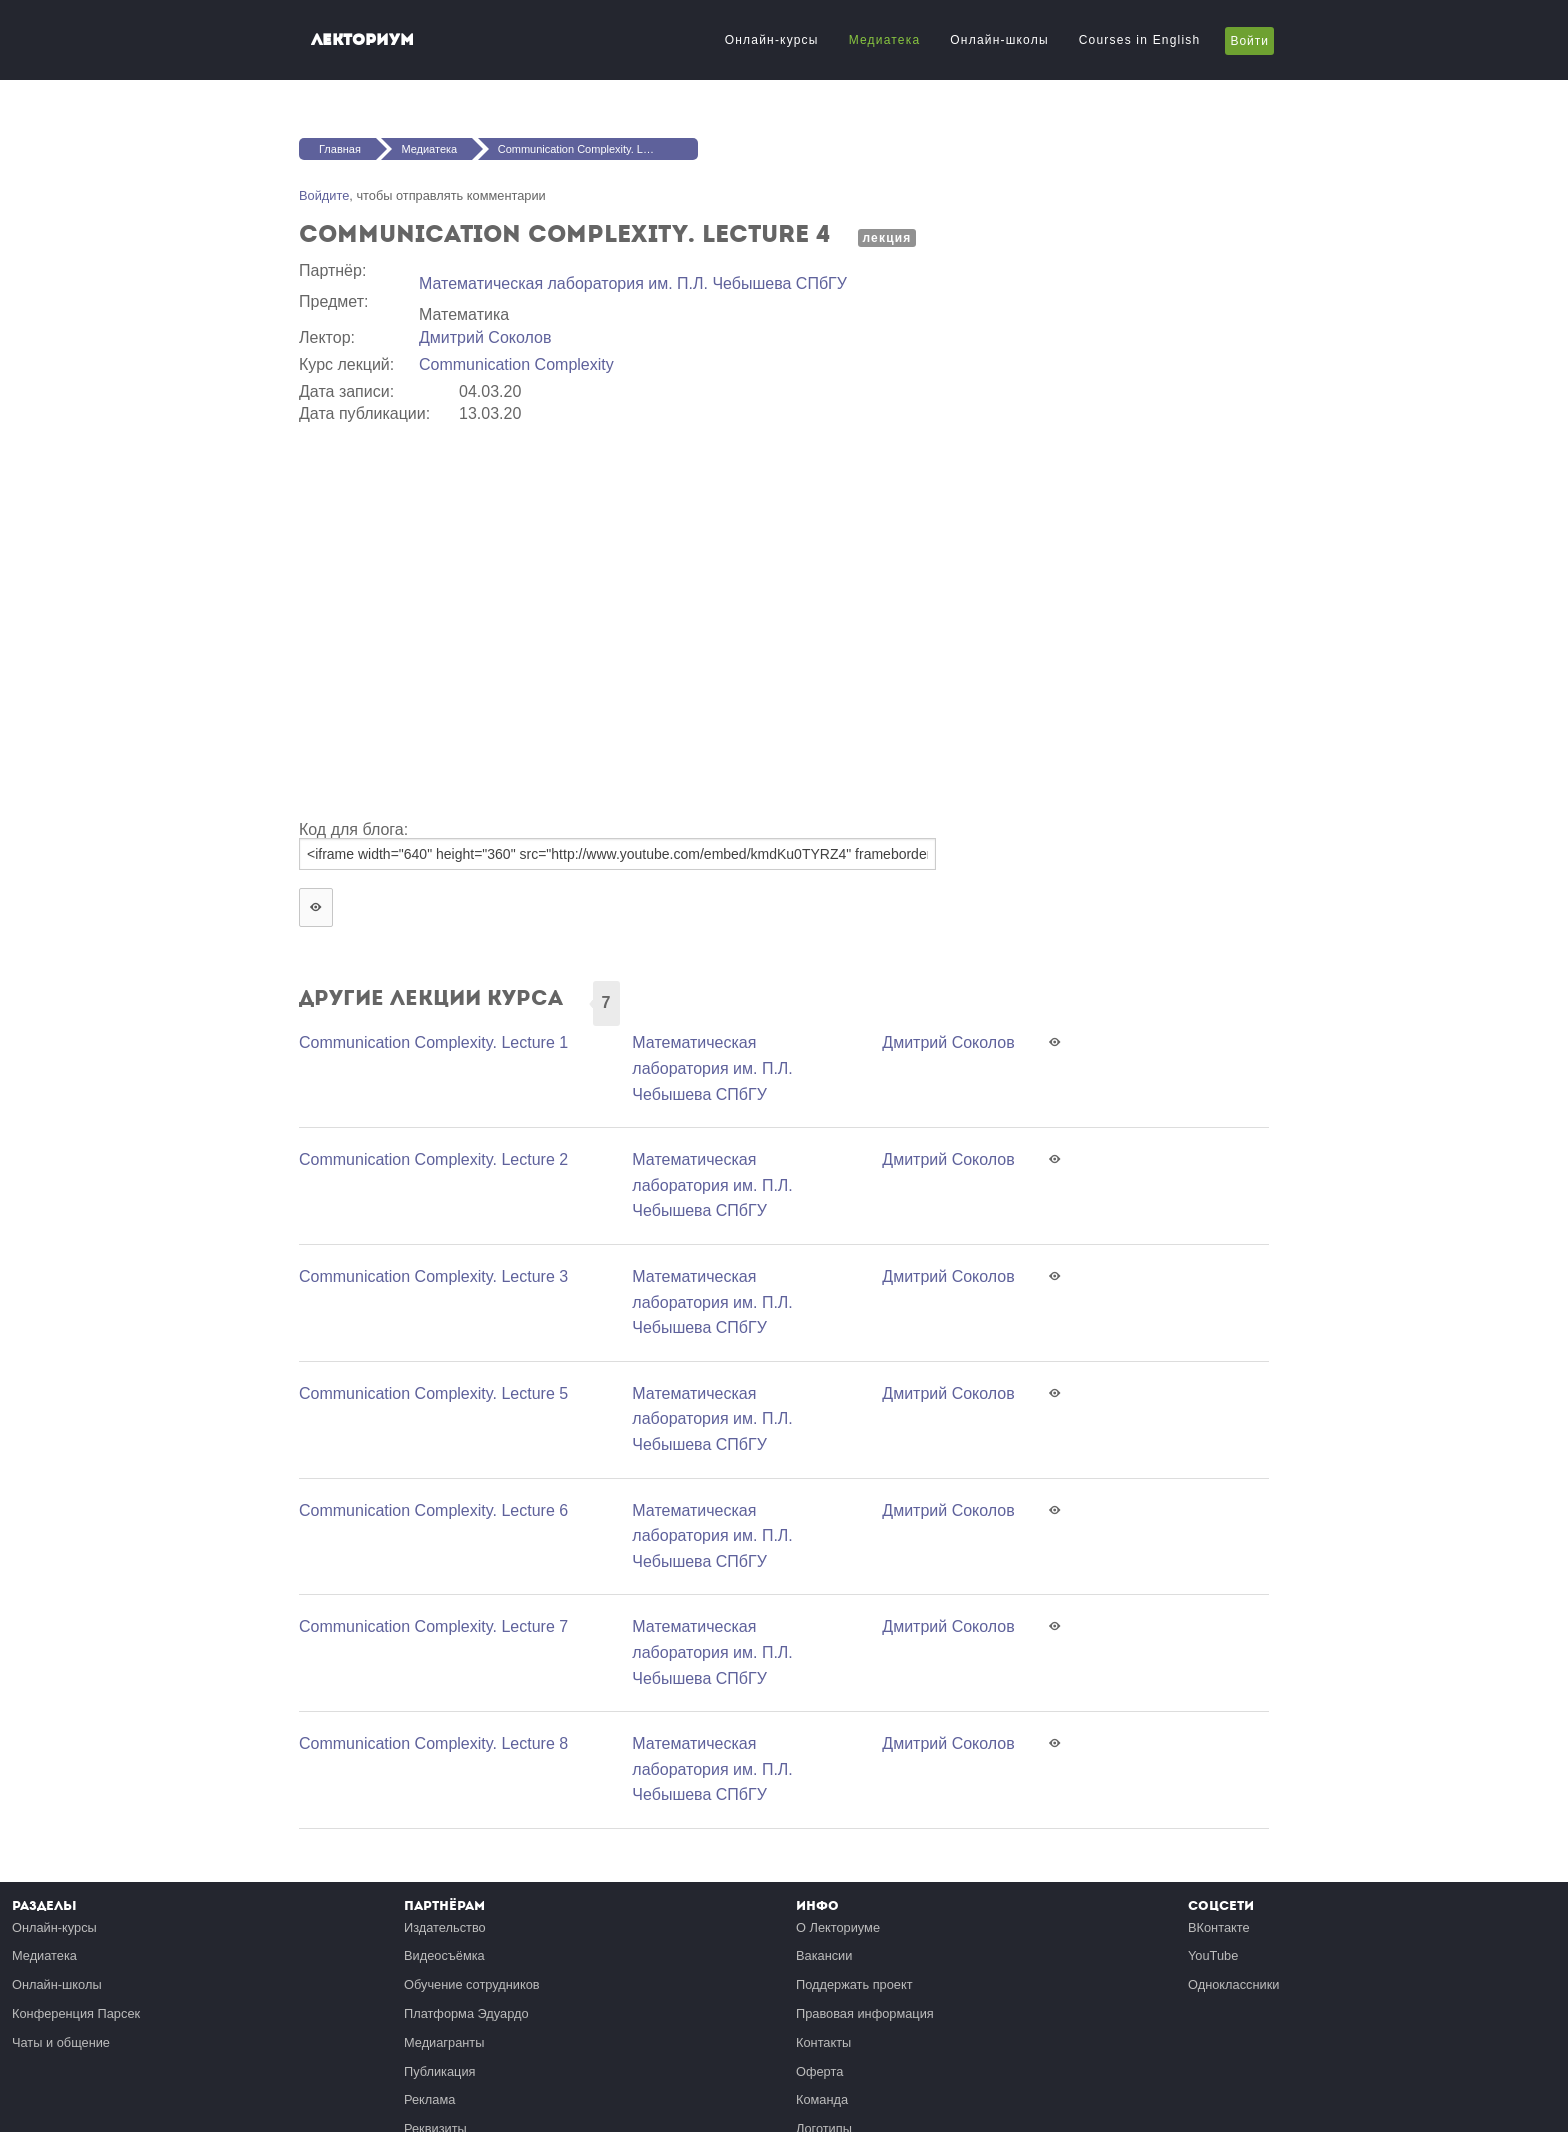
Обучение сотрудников (472, 1984)
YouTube (1213, 1955)
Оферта (819, 2071)
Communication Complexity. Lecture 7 (433, 1626)
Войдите (324, 195)
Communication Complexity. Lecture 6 (433, 1510)
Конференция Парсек (76, 2013)
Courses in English (1140, 40)
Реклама (429, 2099)
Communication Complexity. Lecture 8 (433, 1743)
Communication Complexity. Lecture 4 (590, 149)
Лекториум (362, 39)
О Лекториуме (838, 1927)
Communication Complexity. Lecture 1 (433, 1042)
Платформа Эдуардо (466, 2013)
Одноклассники (1233, 1984)
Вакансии (824, 1955)
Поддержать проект (854, 1984)
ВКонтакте (1219, 1927)
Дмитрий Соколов (485, 337)
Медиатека (885, 40)
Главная (340, 149)
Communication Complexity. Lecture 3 (433, 1276)
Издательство (445, 1927)
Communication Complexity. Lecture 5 (433, 1393)
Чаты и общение (61, 2042)
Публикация (440, 2071)
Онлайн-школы (999, 40)
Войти (1249, 41)
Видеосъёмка (444, 1955)
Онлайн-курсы (772, 40)
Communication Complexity (516, 364)
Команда (822, 2099)
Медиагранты (444, 2042)
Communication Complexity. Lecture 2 (433, 1159)
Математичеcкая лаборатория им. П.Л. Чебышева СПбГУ (633, 283)
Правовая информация (865, 2013)
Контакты (823, 2042)
